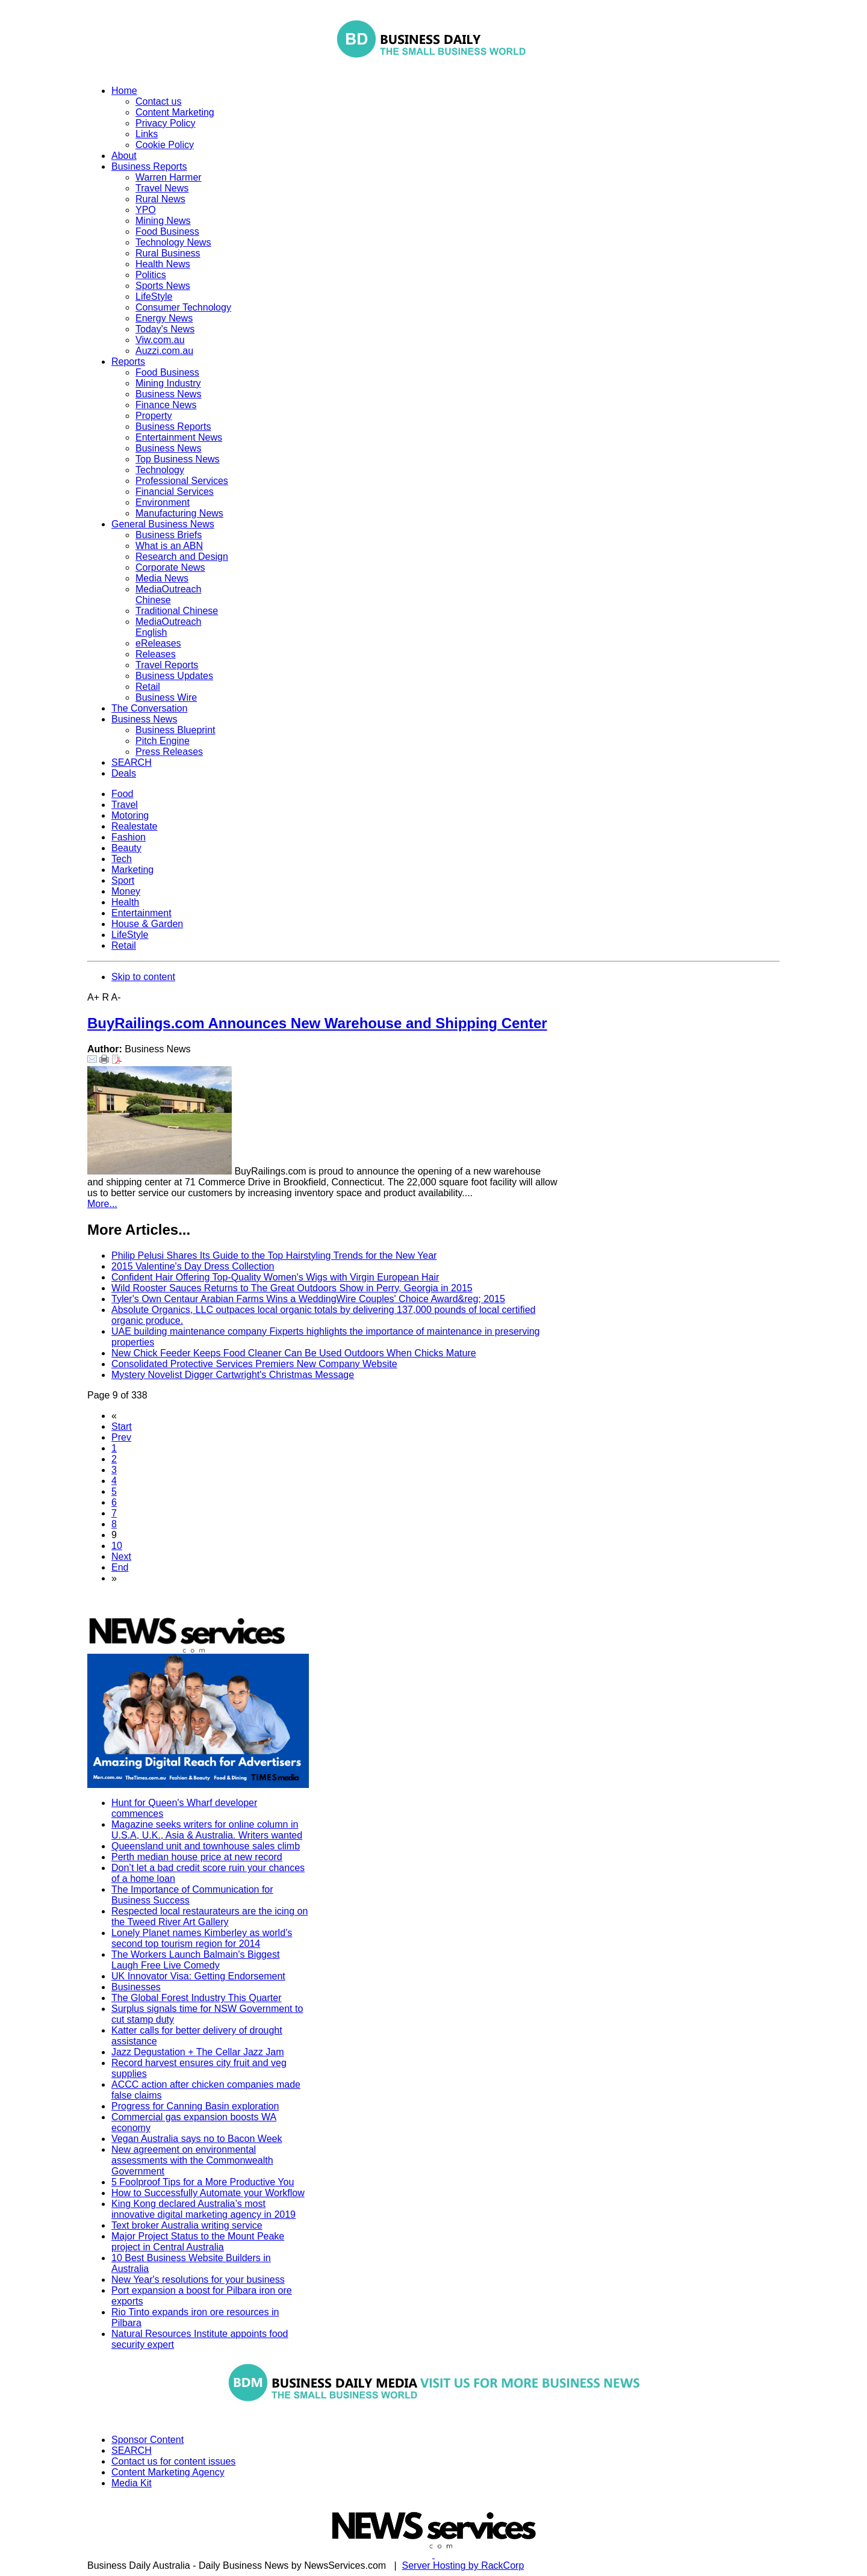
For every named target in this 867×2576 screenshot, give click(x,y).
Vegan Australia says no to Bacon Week (196, 2139)
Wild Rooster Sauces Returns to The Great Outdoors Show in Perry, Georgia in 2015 (292, 1288)
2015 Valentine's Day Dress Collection (192, 1266)
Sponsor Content (147, 2440)
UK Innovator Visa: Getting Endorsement (198, 1976)
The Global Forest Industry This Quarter (196, 1998)
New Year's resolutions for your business (198, 2279)
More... (102, 1204)
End (119, 1567)
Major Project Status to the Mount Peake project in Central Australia (197, 2241)
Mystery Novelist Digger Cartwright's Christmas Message (232, 1375)
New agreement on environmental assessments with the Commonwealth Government (192, 2160)
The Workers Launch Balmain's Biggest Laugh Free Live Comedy (195, 1959)
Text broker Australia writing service (187, 2225)
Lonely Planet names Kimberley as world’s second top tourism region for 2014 (201, 1938)
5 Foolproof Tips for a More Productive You (202, 2182)
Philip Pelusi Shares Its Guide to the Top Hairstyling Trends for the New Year (274, 1255)
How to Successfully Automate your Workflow (208, 2193)
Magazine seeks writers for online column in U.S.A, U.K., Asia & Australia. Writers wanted (206, 1829)
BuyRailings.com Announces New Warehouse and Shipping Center (317, 1023)
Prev (121, 1437)
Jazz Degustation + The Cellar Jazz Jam (197, 2052)
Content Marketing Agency (168, 2472)
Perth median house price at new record (196, 1857)
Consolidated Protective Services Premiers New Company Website (254, 1364)
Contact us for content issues (173, 2461)
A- (116, 997)
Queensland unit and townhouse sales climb (205, 1846)
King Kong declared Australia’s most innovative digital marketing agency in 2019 (203, 2209)
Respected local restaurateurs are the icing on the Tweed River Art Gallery (209, 1916)
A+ (93, 997)
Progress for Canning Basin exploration (195, 2106)
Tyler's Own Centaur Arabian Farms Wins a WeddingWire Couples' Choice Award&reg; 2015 (308, 1299)
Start (121, 1426)
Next (121, 1556)
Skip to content (143, 977)
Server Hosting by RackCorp (463, 2565)
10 (116, 1546)
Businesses (136, 1987)
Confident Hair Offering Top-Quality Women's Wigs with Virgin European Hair (275, 1277)
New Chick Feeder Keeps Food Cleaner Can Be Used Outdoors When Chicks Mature (293, 1353)
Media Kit (131, 2483)
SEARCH (131, 2450)
